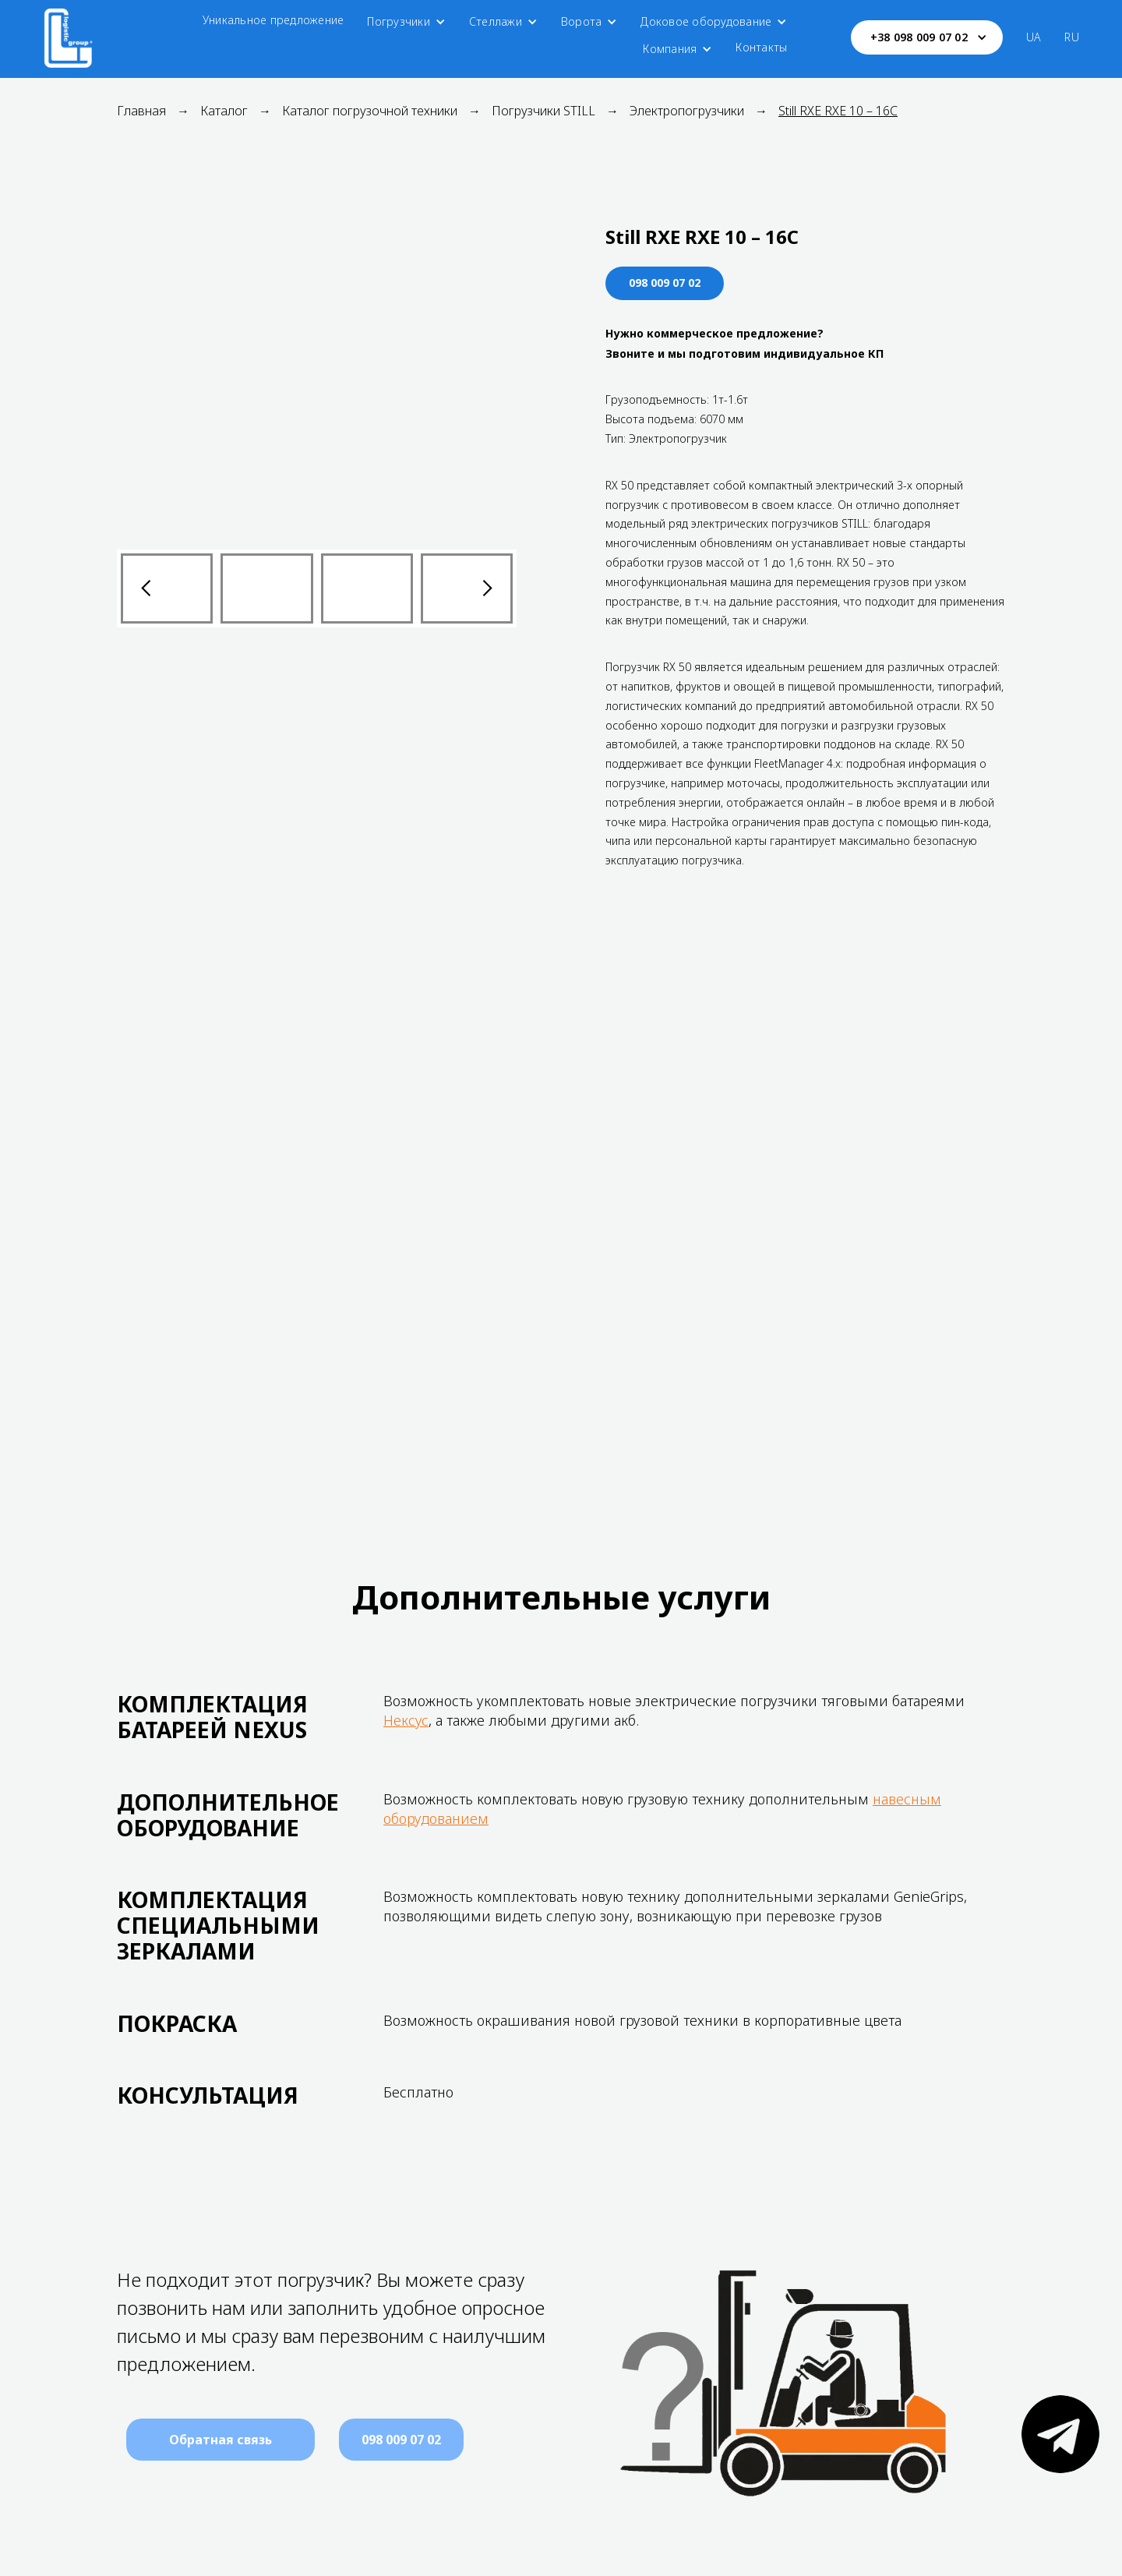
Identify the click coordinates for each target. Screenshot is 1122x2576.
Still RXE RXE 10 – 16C (838, 110)
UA (1034, 37)
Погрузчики (398, 21)
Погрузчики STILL (543, 110)
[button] (406, 22)
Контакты (761, 47)
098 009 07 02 (664, 282)
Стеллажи (495, 21)
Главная (141, 110)
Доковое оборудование (705, 21)
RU (1071, 37)
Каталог (224, 110)
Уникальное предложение (273, 19)
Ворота (581, 21)
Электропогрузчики (687, 110)
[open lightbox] (317, 378)
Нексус (406, 1720)
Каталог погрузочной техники (369, 110)
